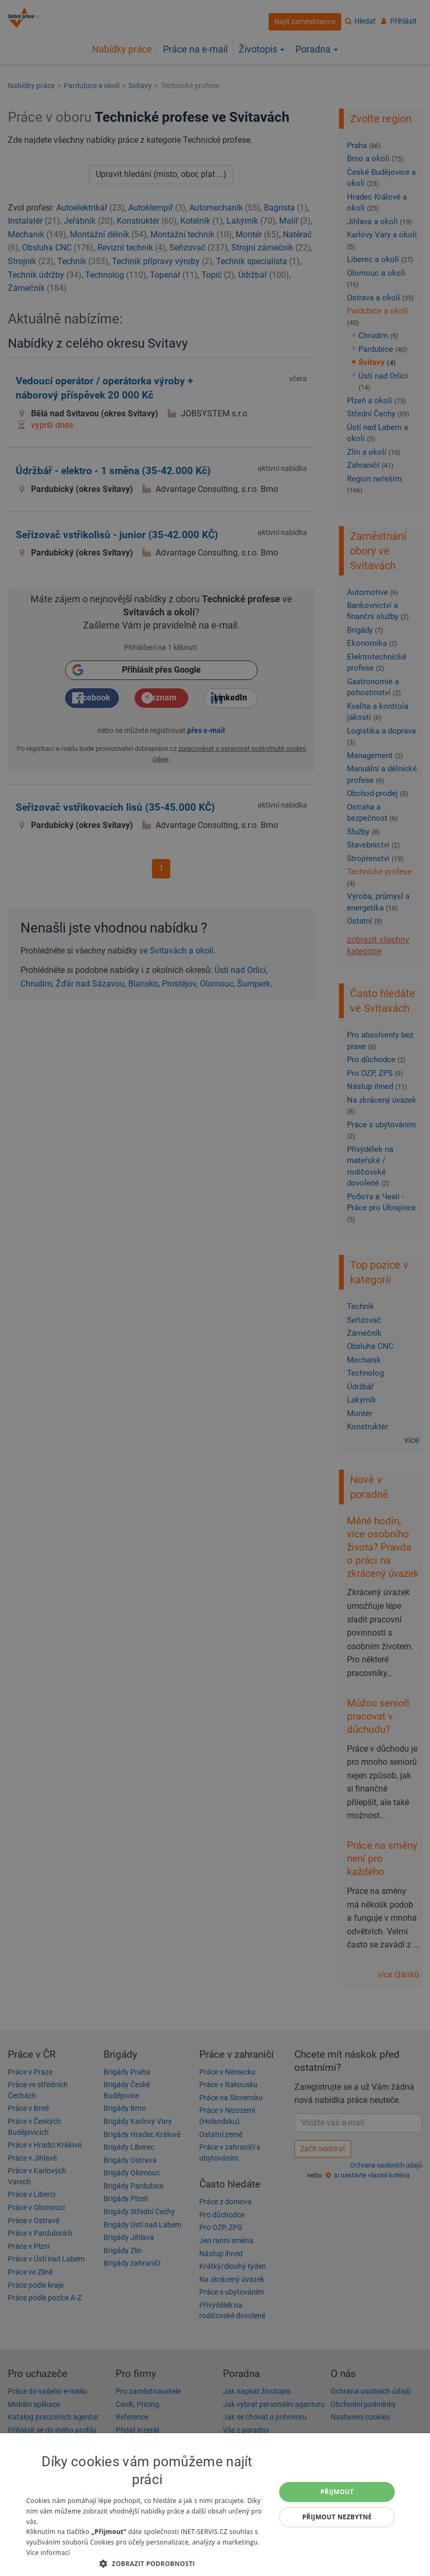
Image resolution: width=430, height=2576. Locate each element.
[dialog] (215, 2504)
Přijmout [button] (337, 2491)
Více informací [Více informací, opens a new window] (48, 2552)
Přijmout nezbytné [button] (337, 2516)
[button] (147, 2563)
